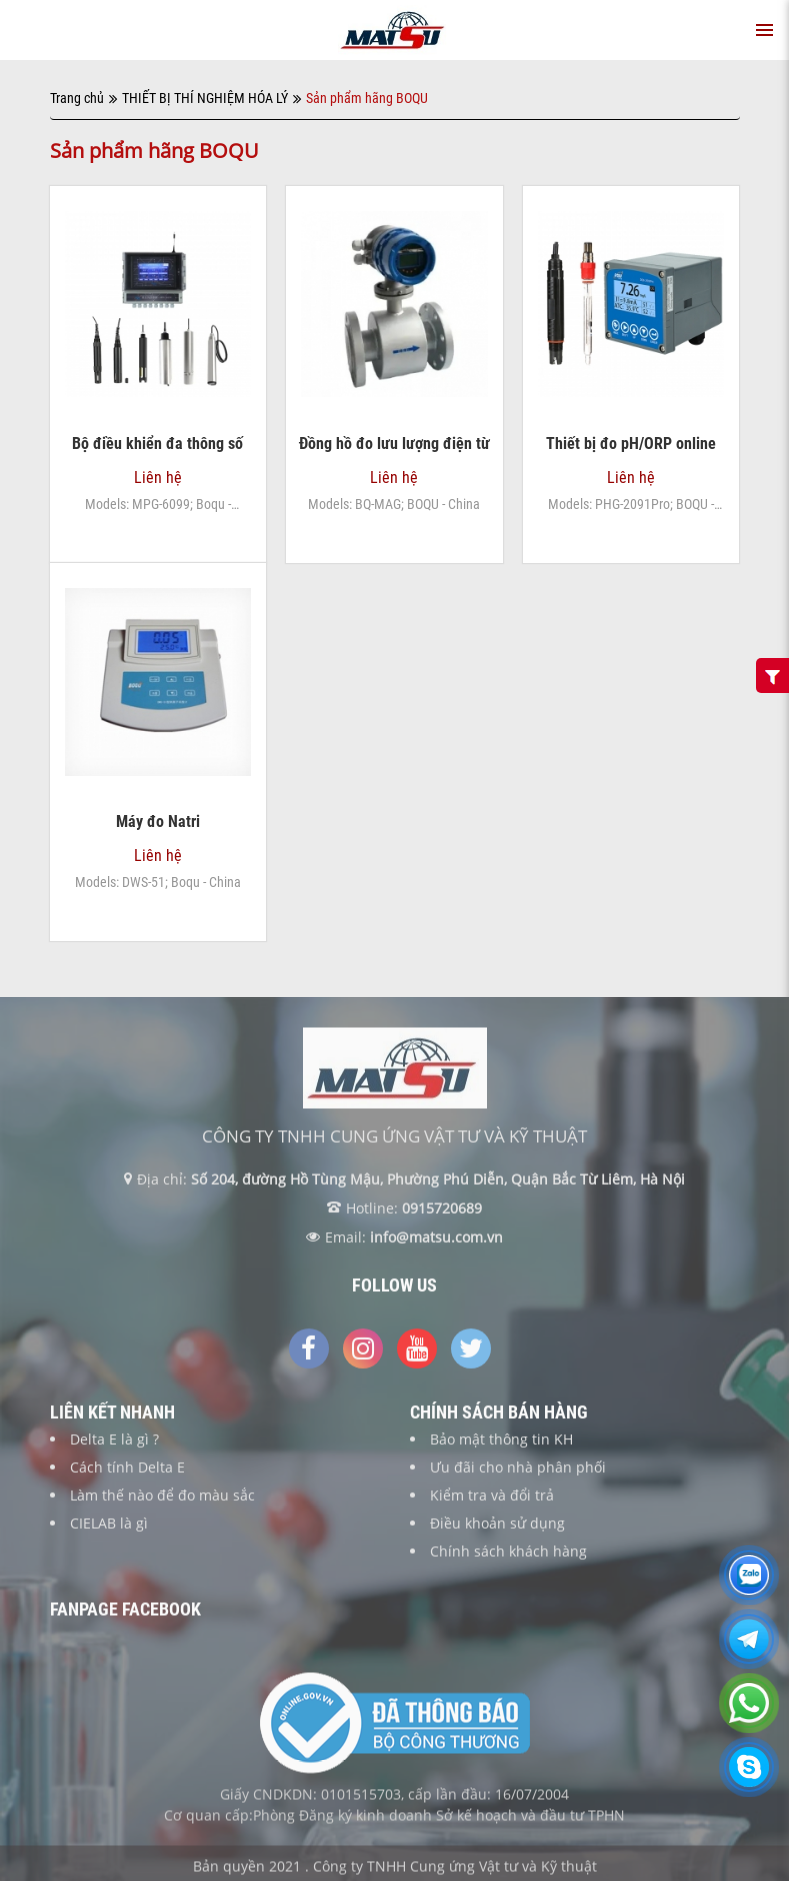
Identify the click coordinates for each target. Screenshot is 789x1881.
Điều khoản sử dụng (497, 1529)
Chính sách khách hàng (508, 1557)
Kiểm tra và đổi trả (492, 1501)
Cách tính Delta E (127, 1473)
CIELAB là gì (109, 1529)
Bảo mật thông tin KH (501, 1445)
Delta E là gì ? (114, 1445)
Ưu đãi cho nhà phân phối (518, 1473)
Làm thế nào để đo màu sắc (162, 1501)
